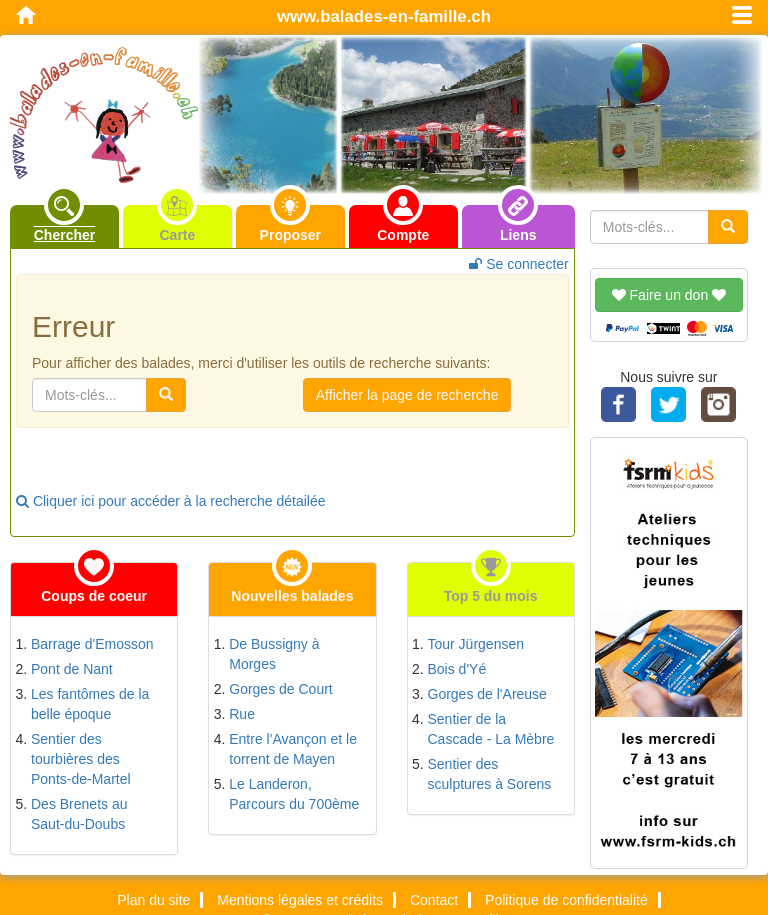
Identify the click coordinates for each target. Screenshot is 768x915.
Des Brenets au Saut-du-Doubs (79, 814)
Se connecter (518, 264)
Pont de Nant (72, 669)
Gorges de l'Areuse (487, 694)
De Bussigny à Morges (274, 654)
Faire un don (669, 295)
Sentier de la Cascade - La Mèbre (491, 729)
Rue (242, 714)
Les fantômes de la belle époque (90, 704)
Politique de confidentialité (566, 900)
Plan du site (153, 900)
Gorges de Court (281, 689)
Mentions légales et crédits (300, 900)
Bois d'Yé (457, 669)
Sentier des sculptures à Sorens (490, 774)
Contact (434, 900)
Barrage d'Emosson (92, 644)
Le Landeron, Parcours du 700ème (294, 794)
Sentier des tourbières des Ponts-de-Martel (81, 759)
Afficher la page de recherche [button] (407, 395)
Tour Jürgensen (476, 644)
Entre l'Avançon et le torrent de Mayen (293, 749)
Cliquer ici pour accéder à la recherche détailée (171, 501)
